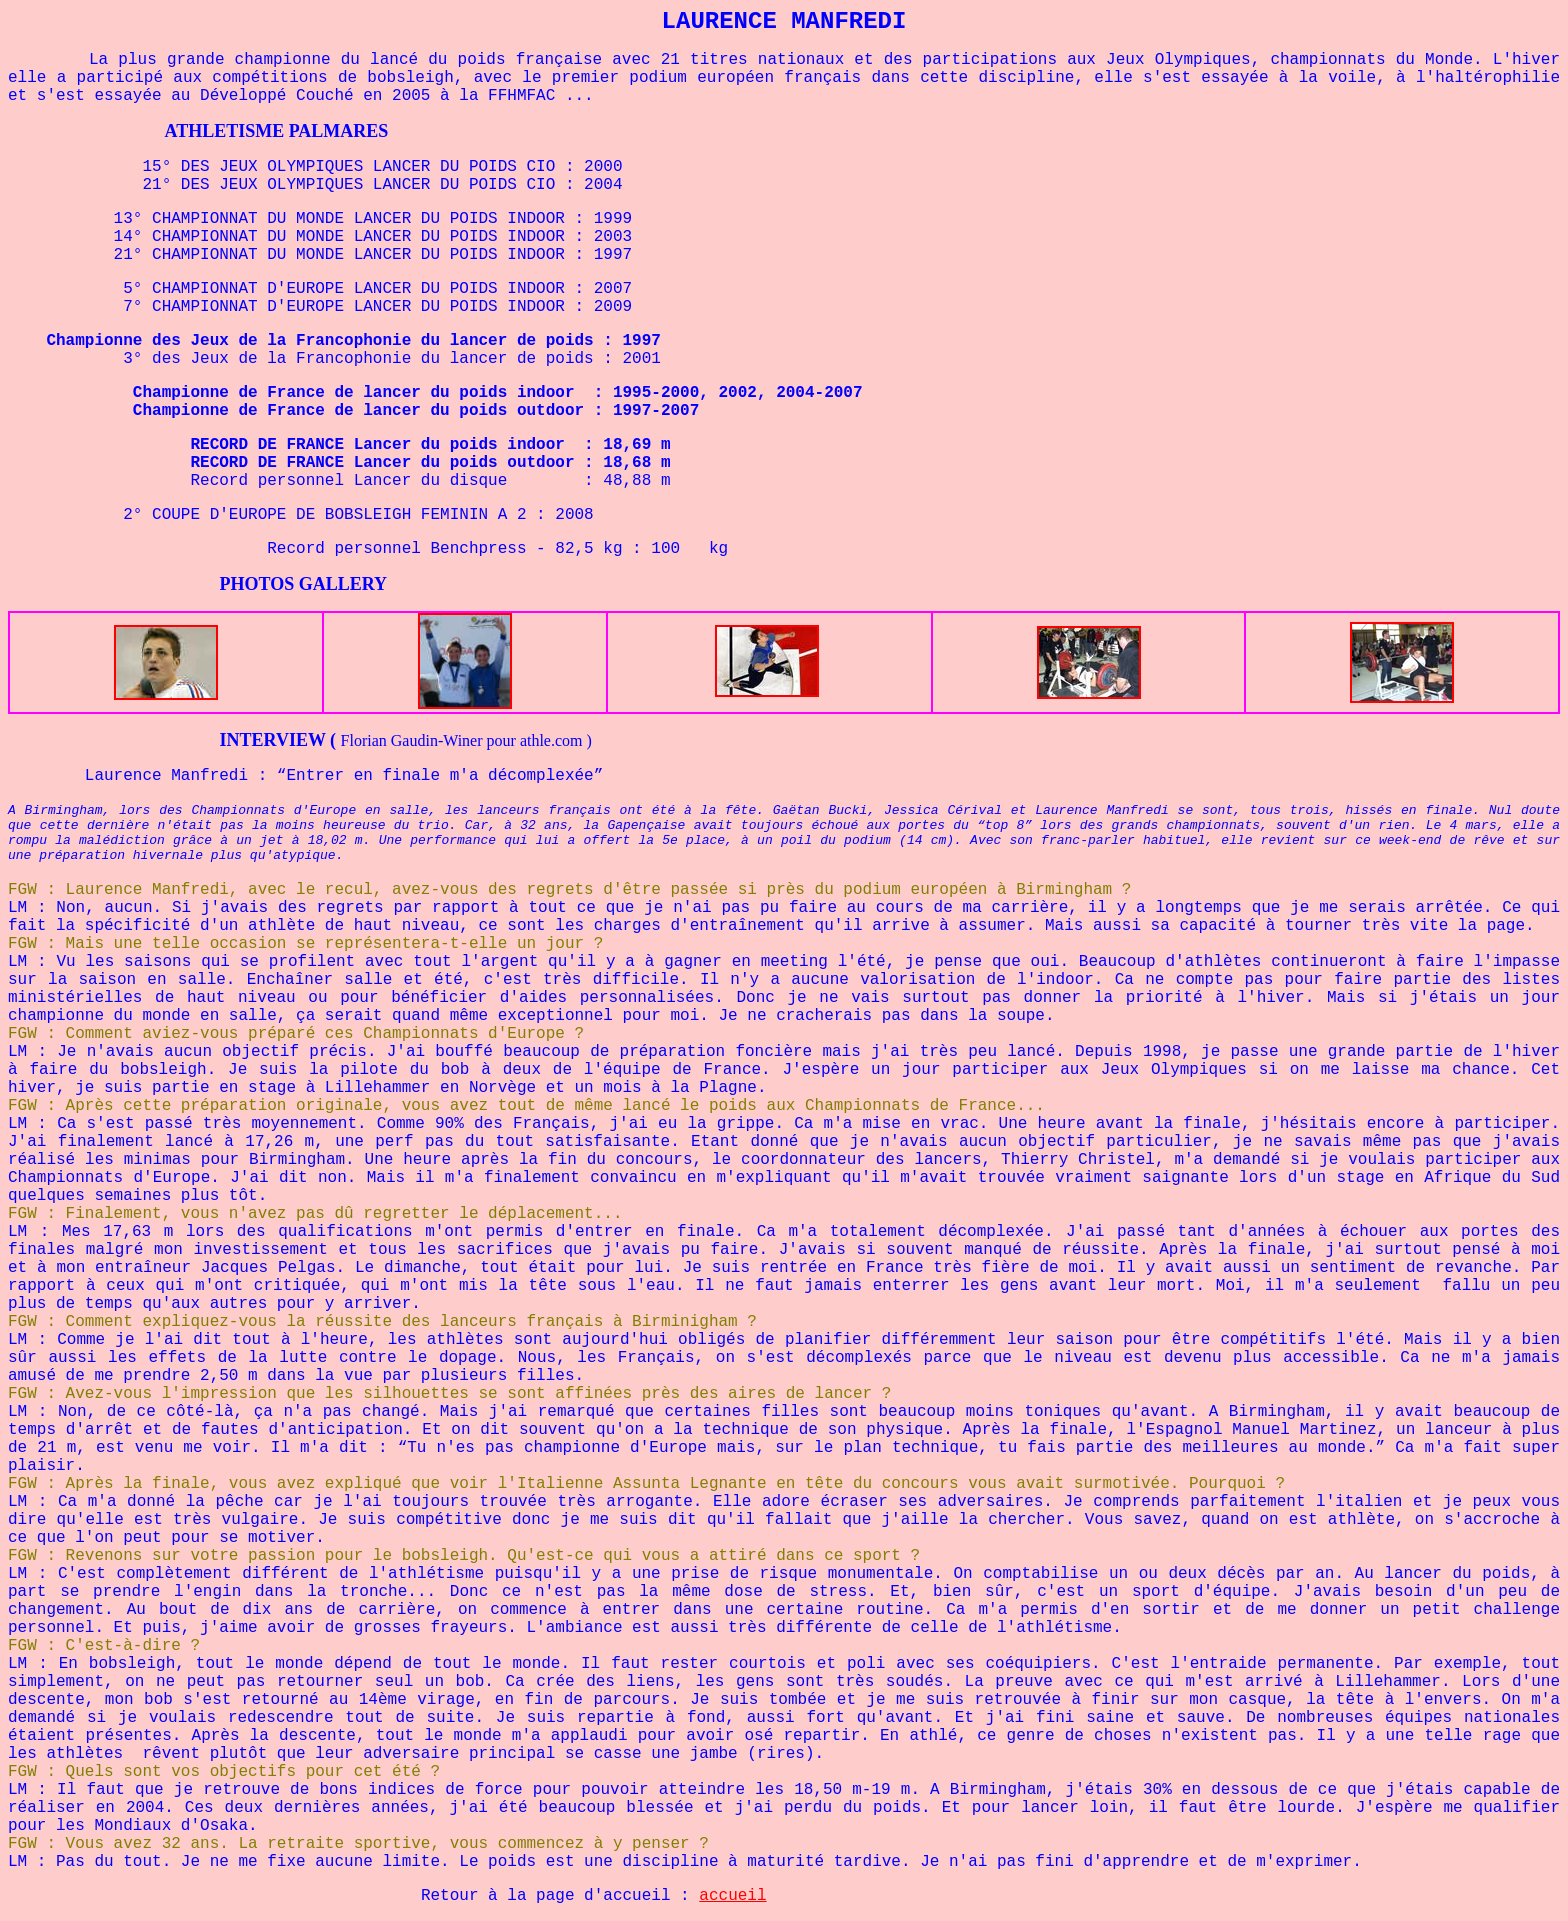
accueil (732, 1896)
